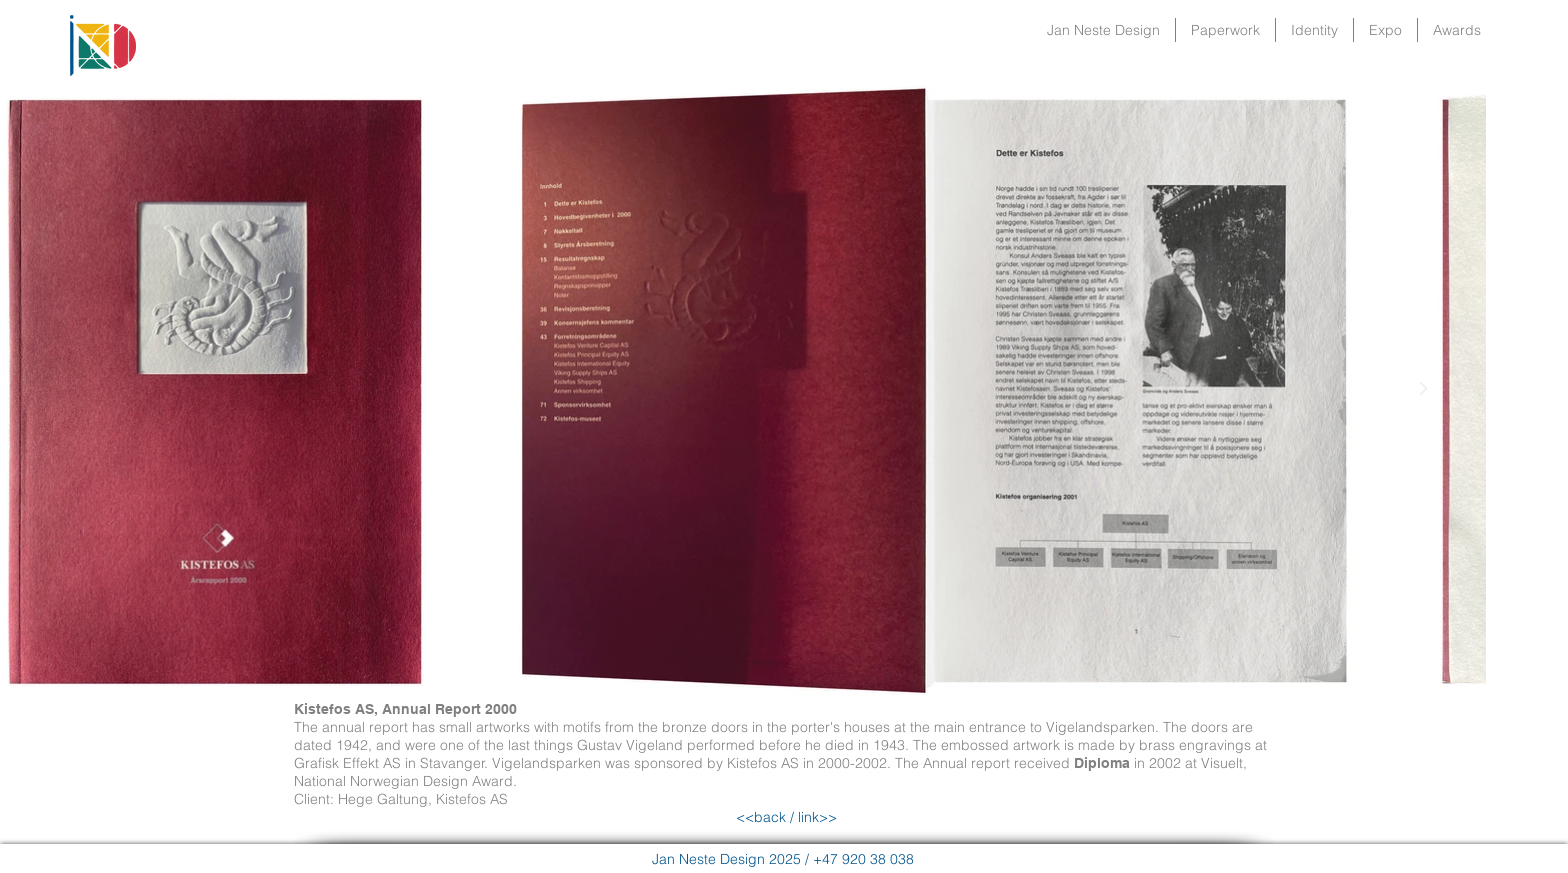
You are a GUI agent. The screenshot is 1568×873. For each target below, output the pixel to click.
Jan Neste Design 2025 (726, 859)
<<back (761, 817)
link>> (815, 817)
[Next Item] (1423, 389)
